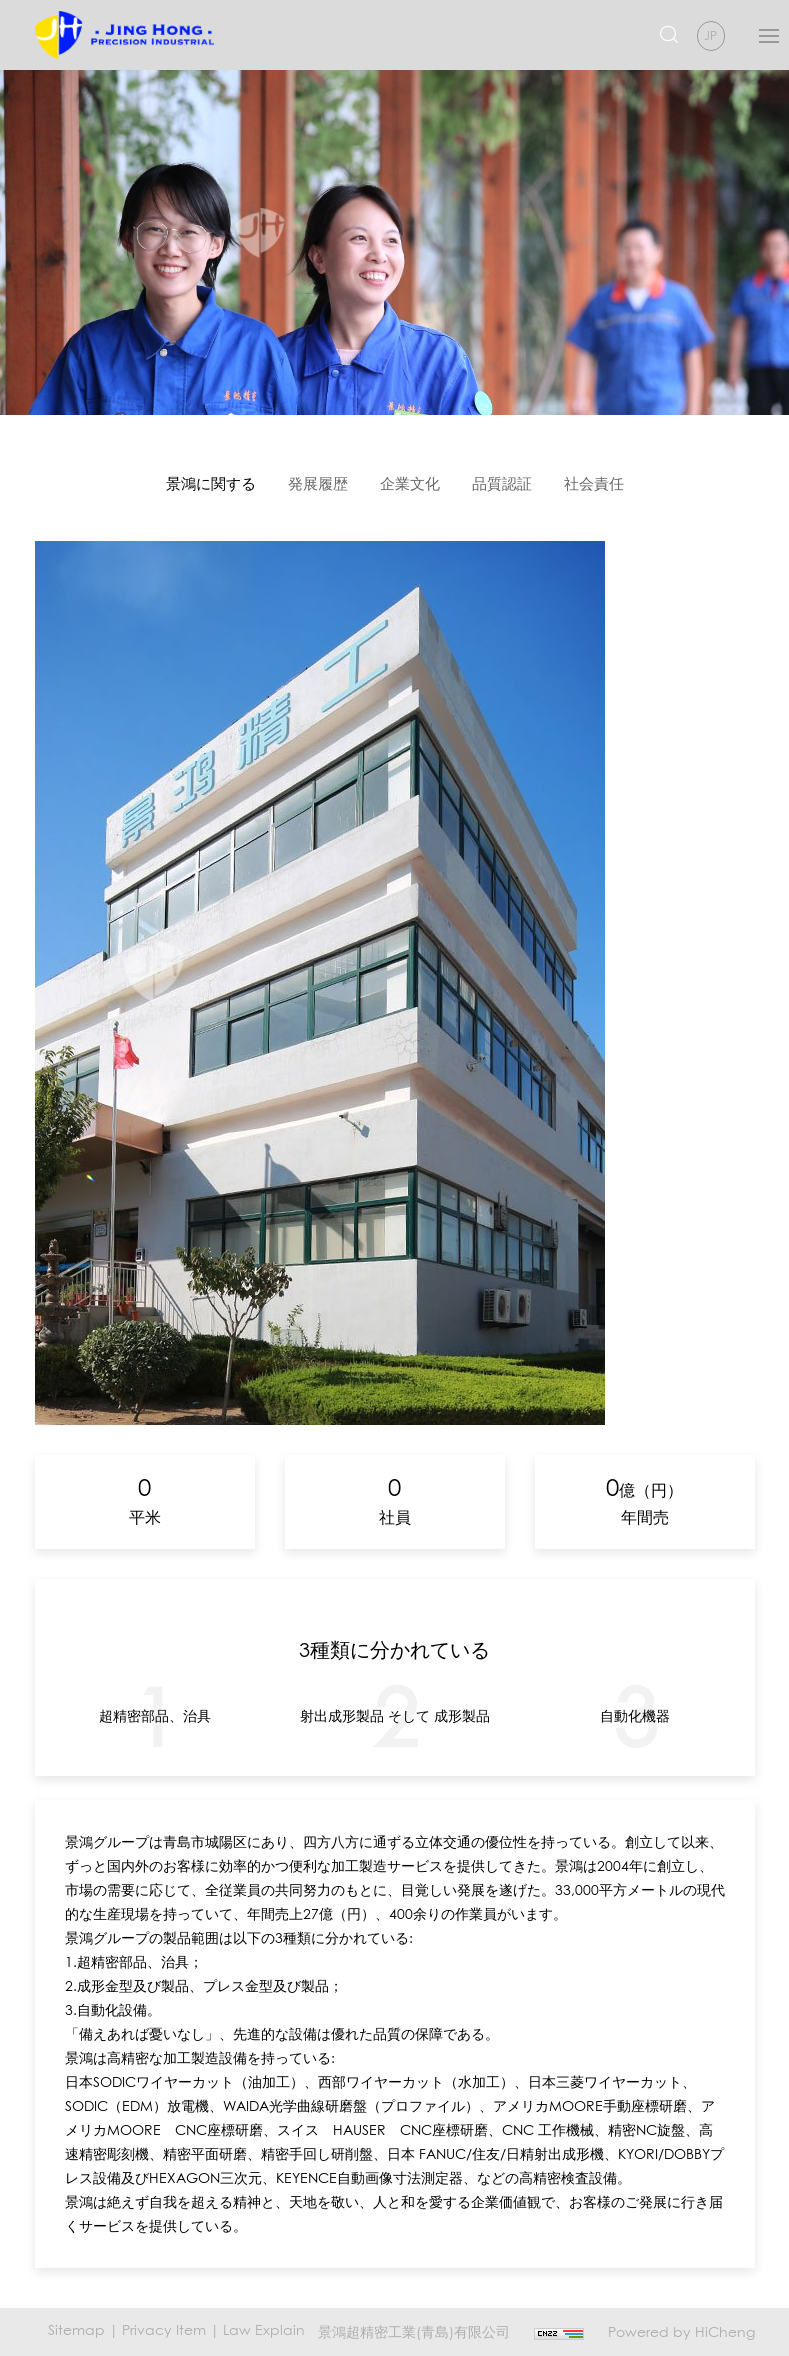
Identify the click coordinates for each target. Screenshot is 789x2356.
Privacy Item (164, 2329)
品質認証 (502, 483)
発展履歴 (318, 483)
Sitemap (76, 2329)
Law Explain (264, 2329)
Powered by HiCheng (681, 2331)
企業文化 (410, 483)
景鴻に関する (211, 483)
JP (710, 35)
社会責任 (594, 483)
